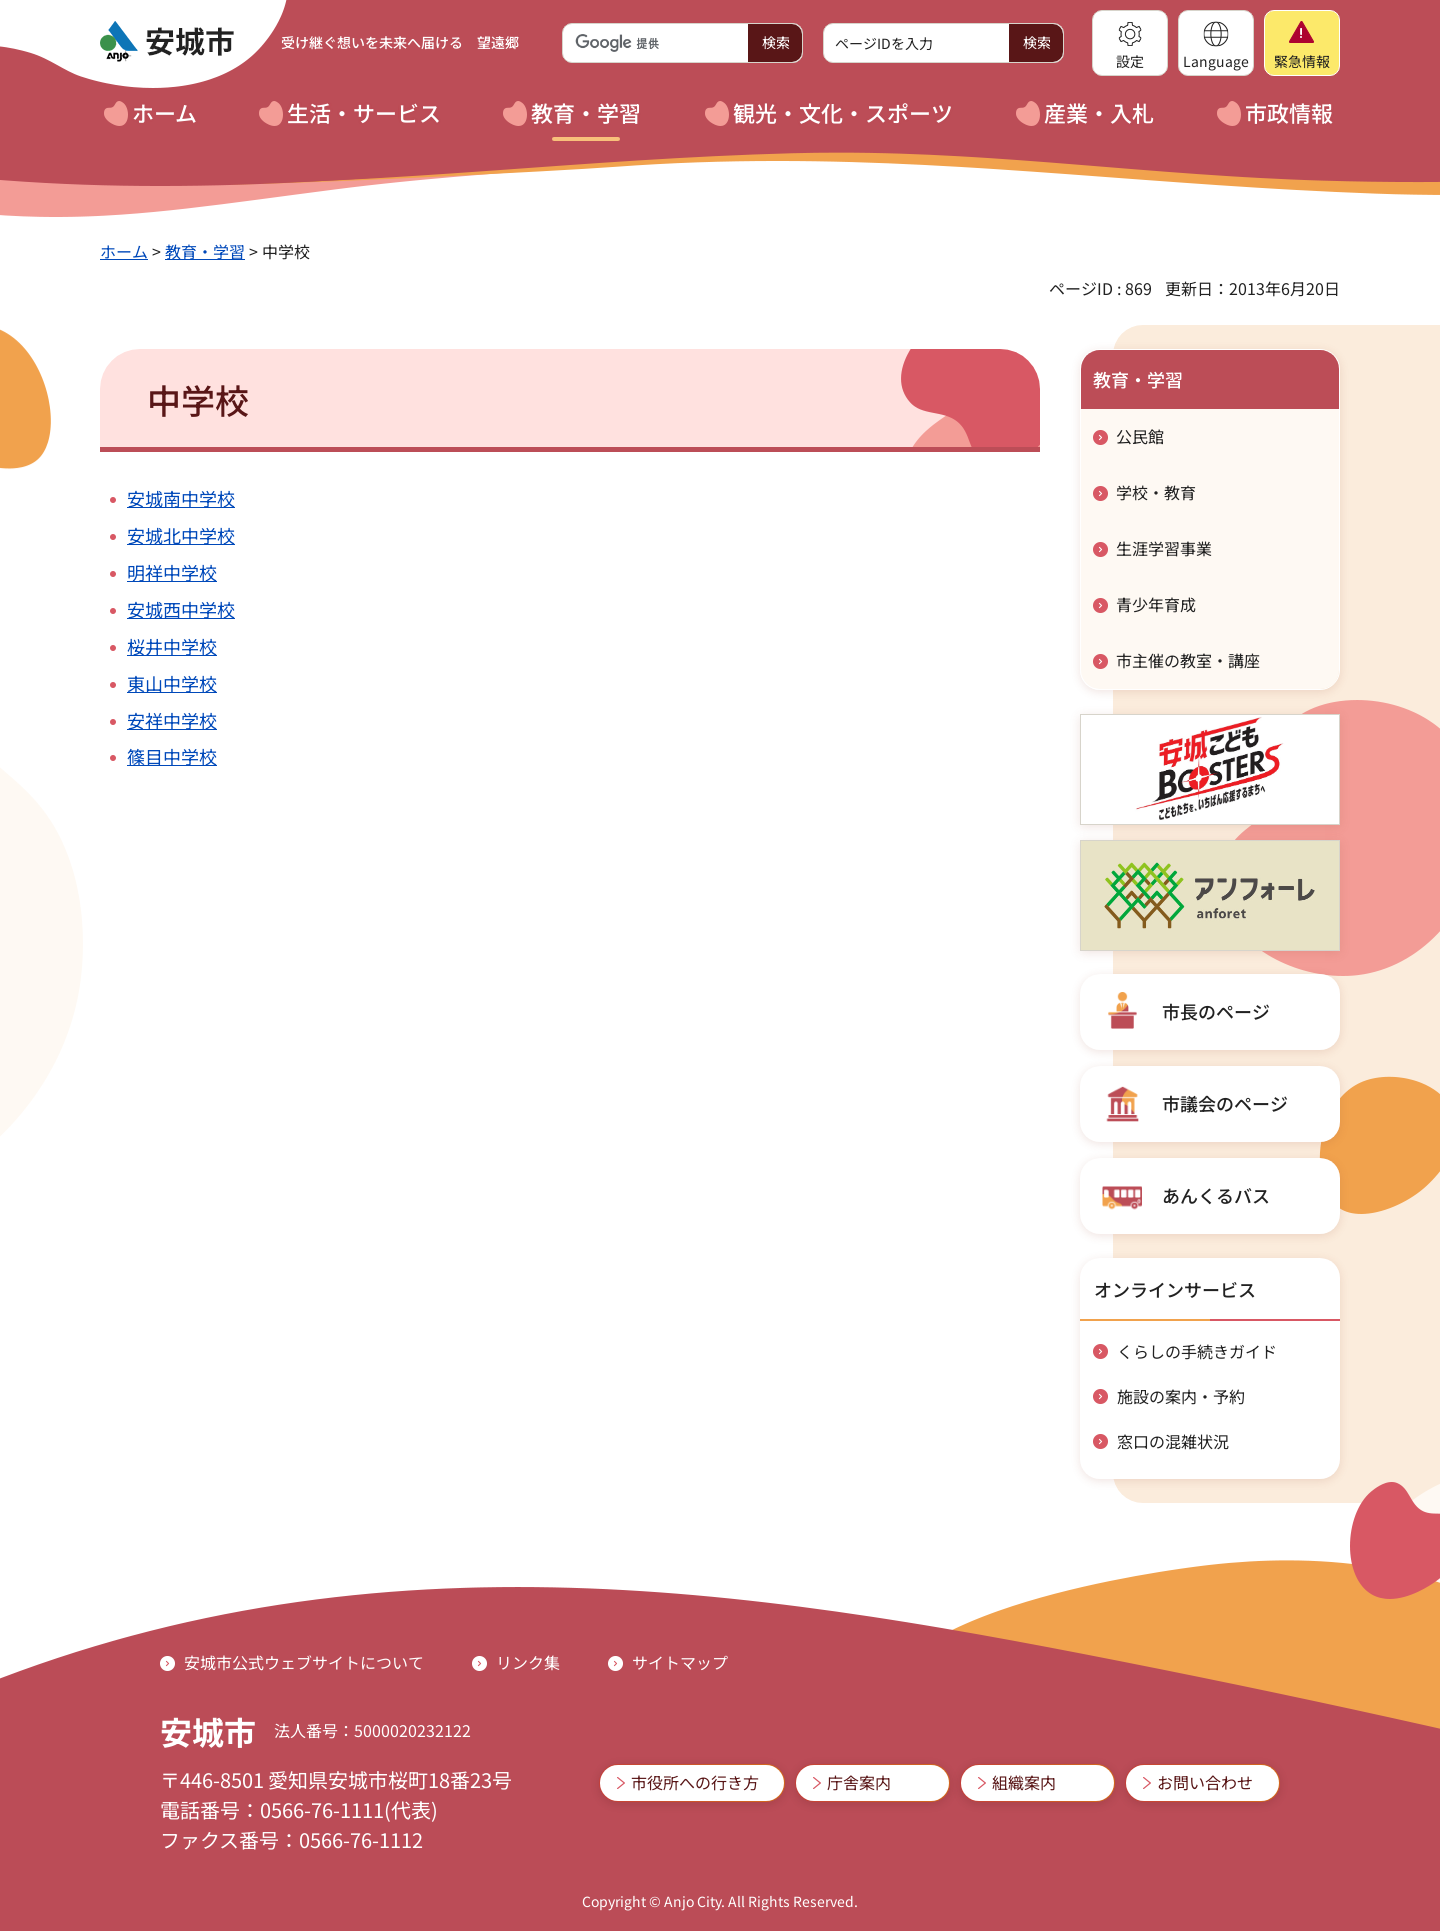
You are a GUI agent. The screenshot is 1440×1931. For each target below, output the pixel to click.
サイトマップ (680, 1662)
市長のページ (1216, 1011)
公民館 (1140, 436)
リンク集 (528, 1662)
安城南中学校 (181, 498)
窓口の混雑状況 (1173, 1441)
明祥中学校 (172, 572)
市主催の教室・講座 (1188, 660)
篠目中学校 (172, 756)
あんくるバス (1216, 1195)
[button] (1130, 43)
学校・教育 (1156, 492)
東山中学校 (172, 683)
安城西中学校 (181, 609)
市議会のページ (1225, 1103)
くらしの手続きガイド (1197, 1351)
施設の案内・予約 (1181, 1396)
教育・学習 (205, 251)
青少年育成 (1156, 604)
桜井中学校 (172, 646)
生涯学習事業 (1164, 548)
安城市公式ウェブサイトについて (304, 1662)
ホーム (124, 251)
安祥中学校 (172, 720)
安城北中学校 (181, 535)
